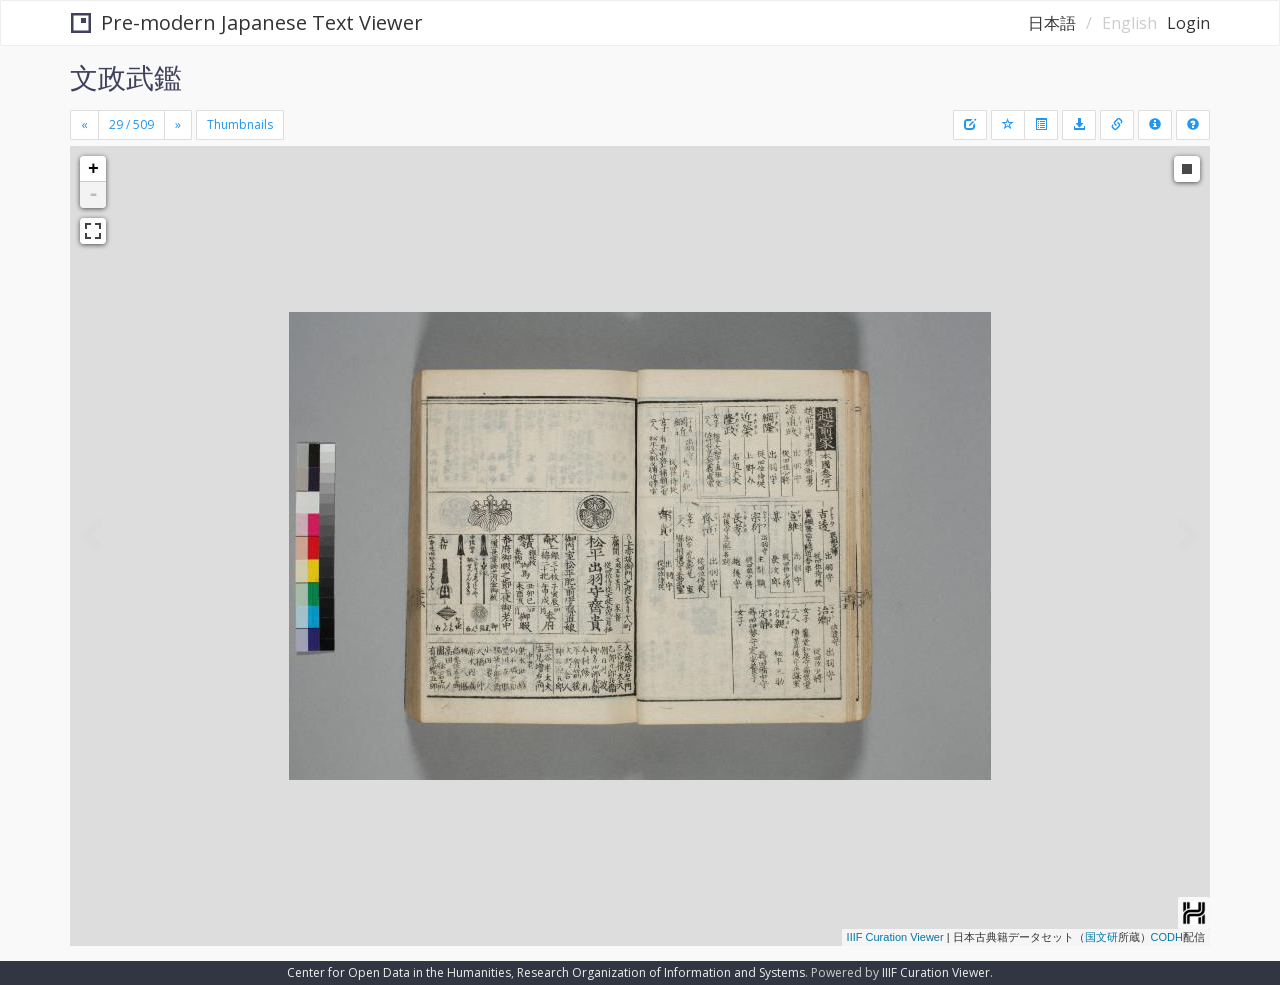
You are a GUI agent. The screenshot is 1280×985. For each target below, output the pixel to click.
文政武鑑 (126, 77)
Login (1188, 23)
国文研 (1101, 937)
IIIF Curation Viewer (895, 937)
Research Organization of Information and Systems (661, 972)
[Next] (178, 125)
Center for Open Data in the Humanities (399, 972)
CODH (1167, 937)
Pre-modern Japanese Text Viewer (247, 22)
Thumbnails (240, 124)
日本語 (1052, 23)
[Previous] (84, 125)
